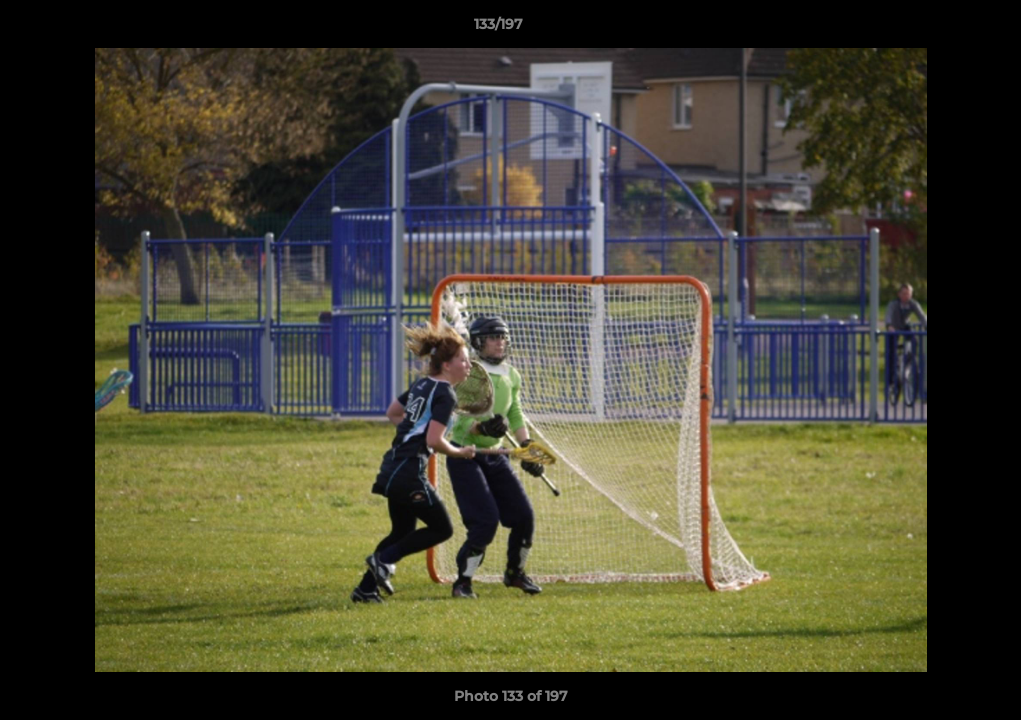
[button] (937, 29)
